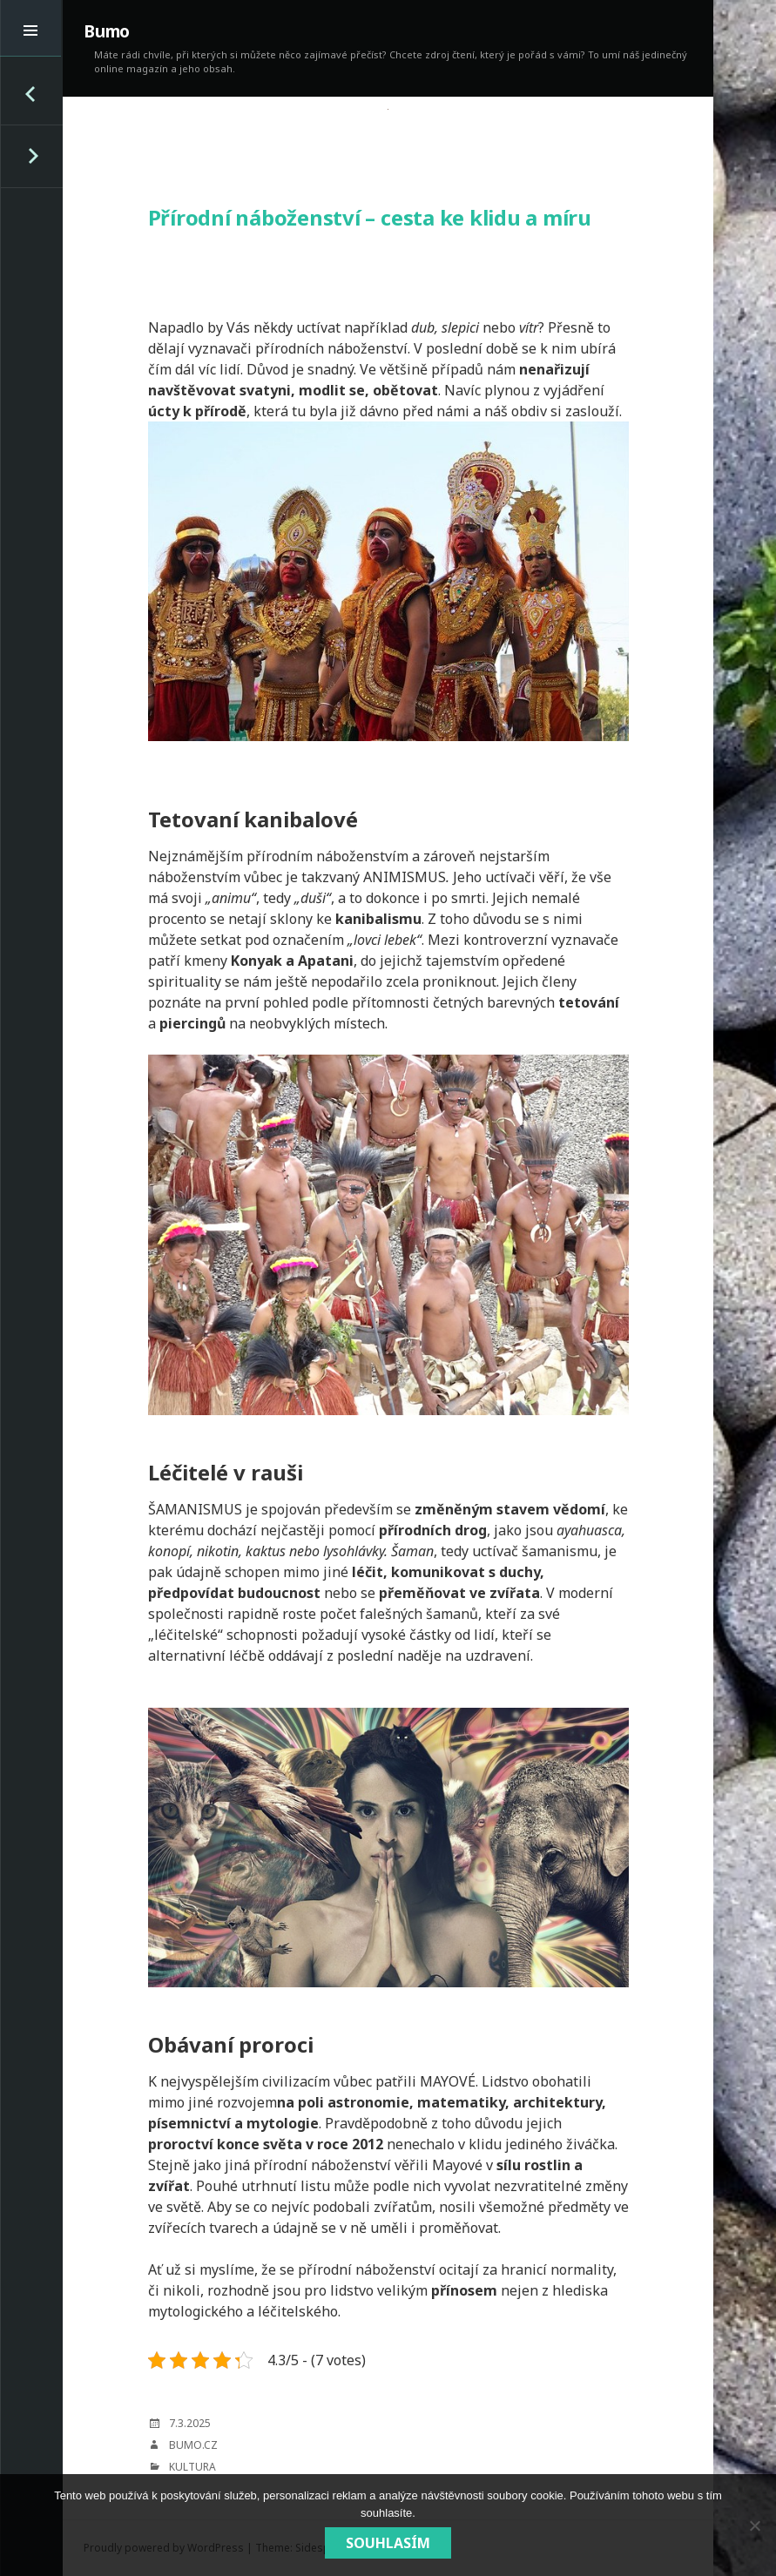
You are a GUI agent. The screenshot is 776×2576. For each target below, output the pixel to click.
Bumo (107, 31)
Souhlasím (388, 2542)
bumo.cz (193, 2445)
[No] (754, 2525)
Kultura (192, 2466)
